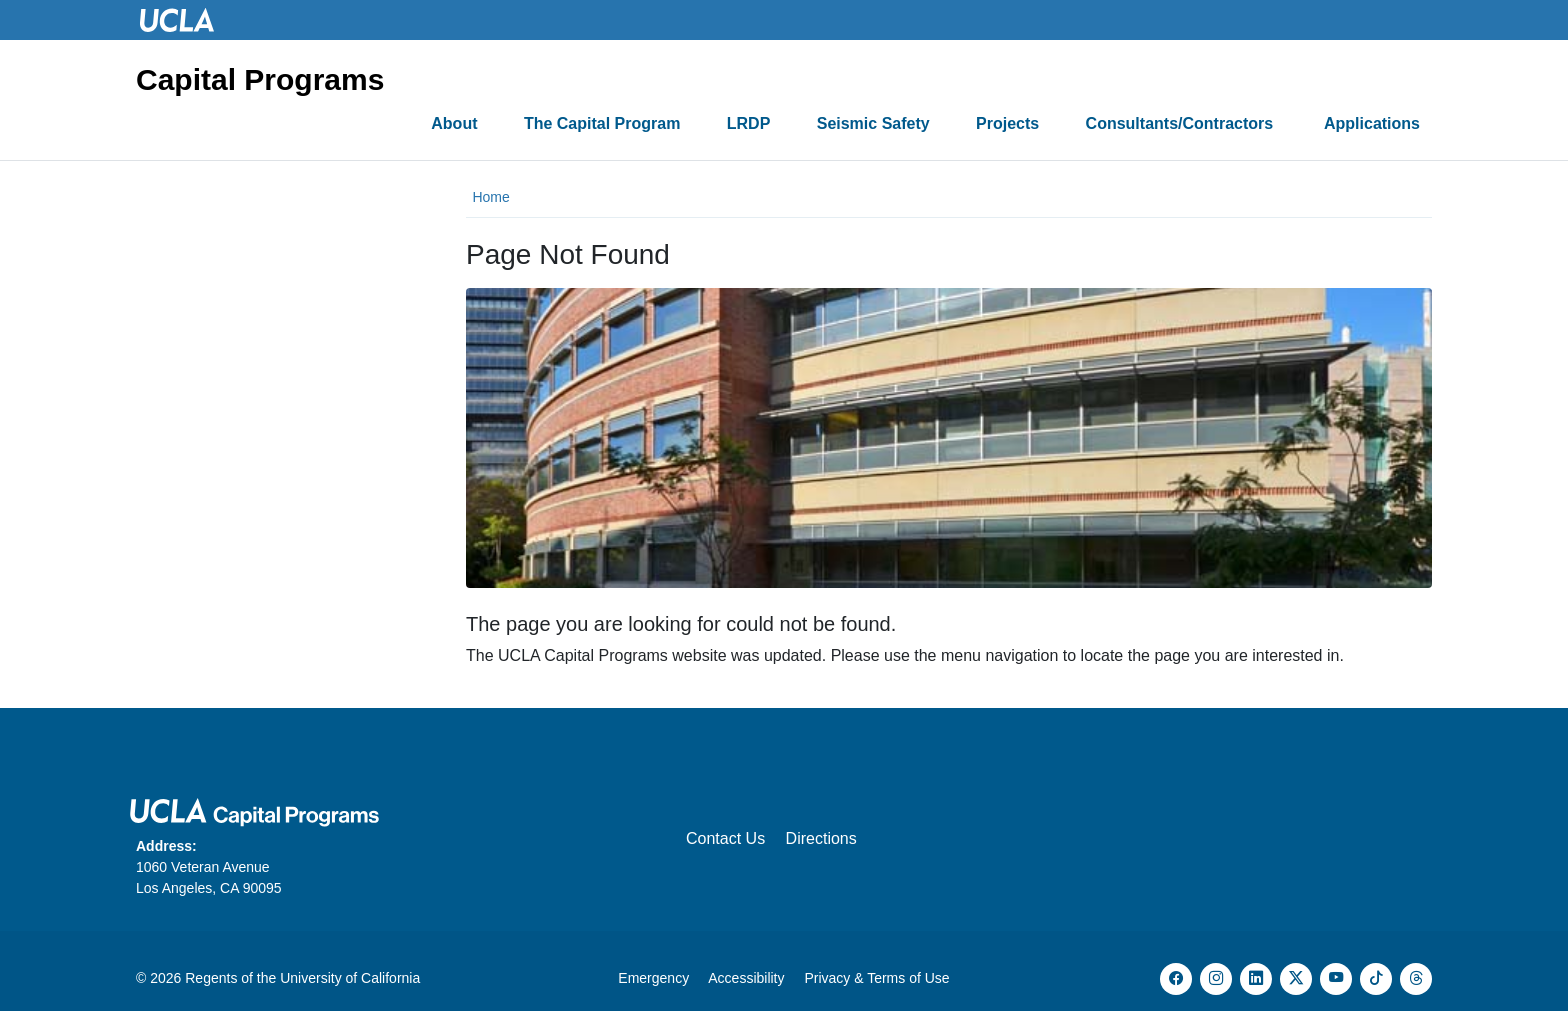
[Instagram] (1216, 979)
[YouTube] (1336, 979)
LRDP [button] (749, 123)
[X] (1296, 979)
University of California (350, 978)
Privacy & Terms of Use (876, 978)
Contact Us (725, 838)
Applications (1372, 123)
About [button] (454, 123)
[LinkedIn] (1256, 979)
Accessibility (746, 978)
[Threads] (1416, 979)
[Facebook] (1176, 979)
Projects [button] (1007, 123)
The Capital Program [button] (602, 123)
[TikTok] (1376, 979)
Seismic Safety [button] (873, 123)
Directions (821, 838)
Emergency (653, 978)
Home (490, 197)
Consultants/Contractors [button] (1182, 123)
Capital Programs (260, 79)
